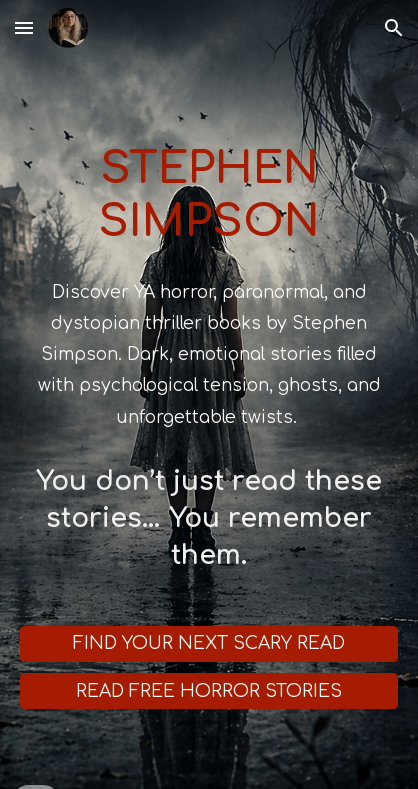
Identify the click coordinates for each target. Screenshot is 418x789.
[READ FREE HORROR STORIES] (208, 691)
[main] (208, 171)
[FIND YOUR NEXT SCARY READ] (208, 644)
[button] (24, 27)
